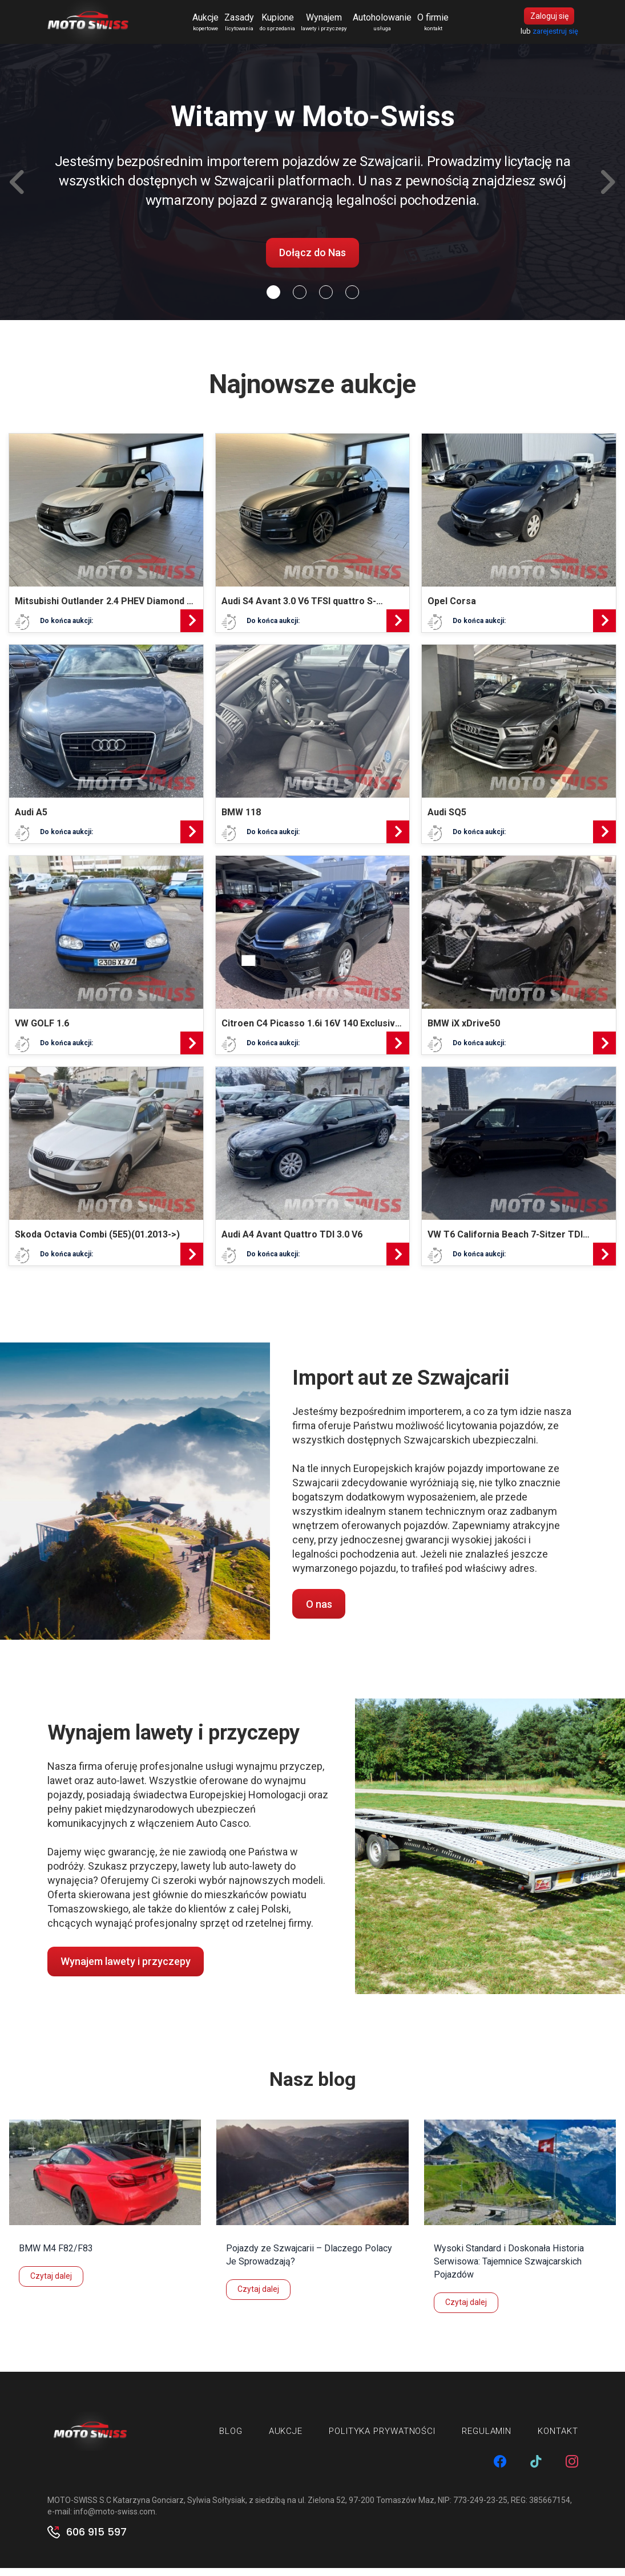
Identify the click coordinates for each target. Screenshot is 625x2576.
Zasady (246, 26)
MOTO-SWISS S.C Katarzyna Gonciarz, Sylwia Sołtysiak (146, 2508)
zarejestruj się (555, 35)
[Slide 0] (273, 299)
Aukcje (213, 26)
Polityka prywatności (382, 2438)
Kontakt (558, 2438)
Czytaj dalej (51, 2283)
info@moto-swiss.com (114, 2519)
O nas (319, 1611)
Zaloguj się (549, 20)
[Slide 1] (300, 299)
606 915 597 (96, 2540)
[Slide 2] (326, 299)
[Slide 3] (352, 299)
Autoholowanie (389, 26)
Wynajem (331, 26)
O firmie (440, 26)
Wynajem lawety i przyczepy (126, 1969)
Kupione (285, 26)
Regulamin (486, 2438)
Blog (231, 2438)
